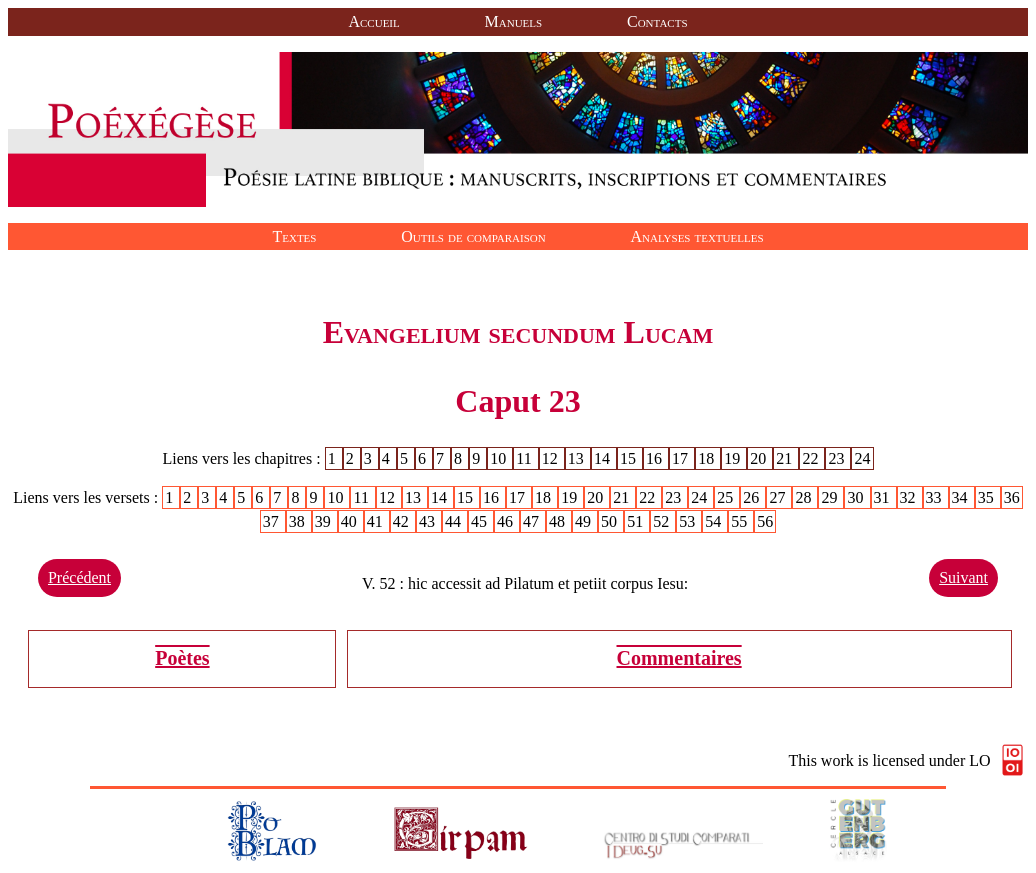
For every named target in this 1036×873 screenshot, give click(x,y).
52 (663, 521)
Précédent (79, 577)
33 (936, 497)
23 (838, 458)
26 (753, 497)
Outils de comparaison (473, 236)
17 (682, 458)
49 (585, 521)
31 (884, 497)
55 (741, 521)
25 (727, 497)
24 (863, 458)
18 (708, 458)
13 (578, 458)
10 (500, 458)
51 (637, 521)
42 (403, 521)
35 (988, 497)
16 (656, 458)
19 (734, 458)
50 (611, 521)
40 (351, 521)
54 (715, 521)
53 (689, 521)
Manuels (514, 21)
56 (765, 521)
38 (299, 521)
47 (533, 521)
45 (481, 521)
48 (559, 521)
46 (507, 521)
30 (857, 497)
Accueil (373, 21)
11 (525, 458)
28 (805, 497)
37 (273, 521)
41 (377, 521)
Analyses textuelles (697, 236)
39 (325, 521)
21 (786, 458)
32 (910, 497)
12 (552, 458)
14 (604, 458)
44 (455, 521)
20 (760, 458)
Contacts (657, 21)
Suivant (963, 577)
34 (962, 497)
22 (812, 458)
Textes (294, 236)
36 (1012, 497)
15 (630, 458)
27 (779, 497)
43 (429, 521)
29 (831, 497)
